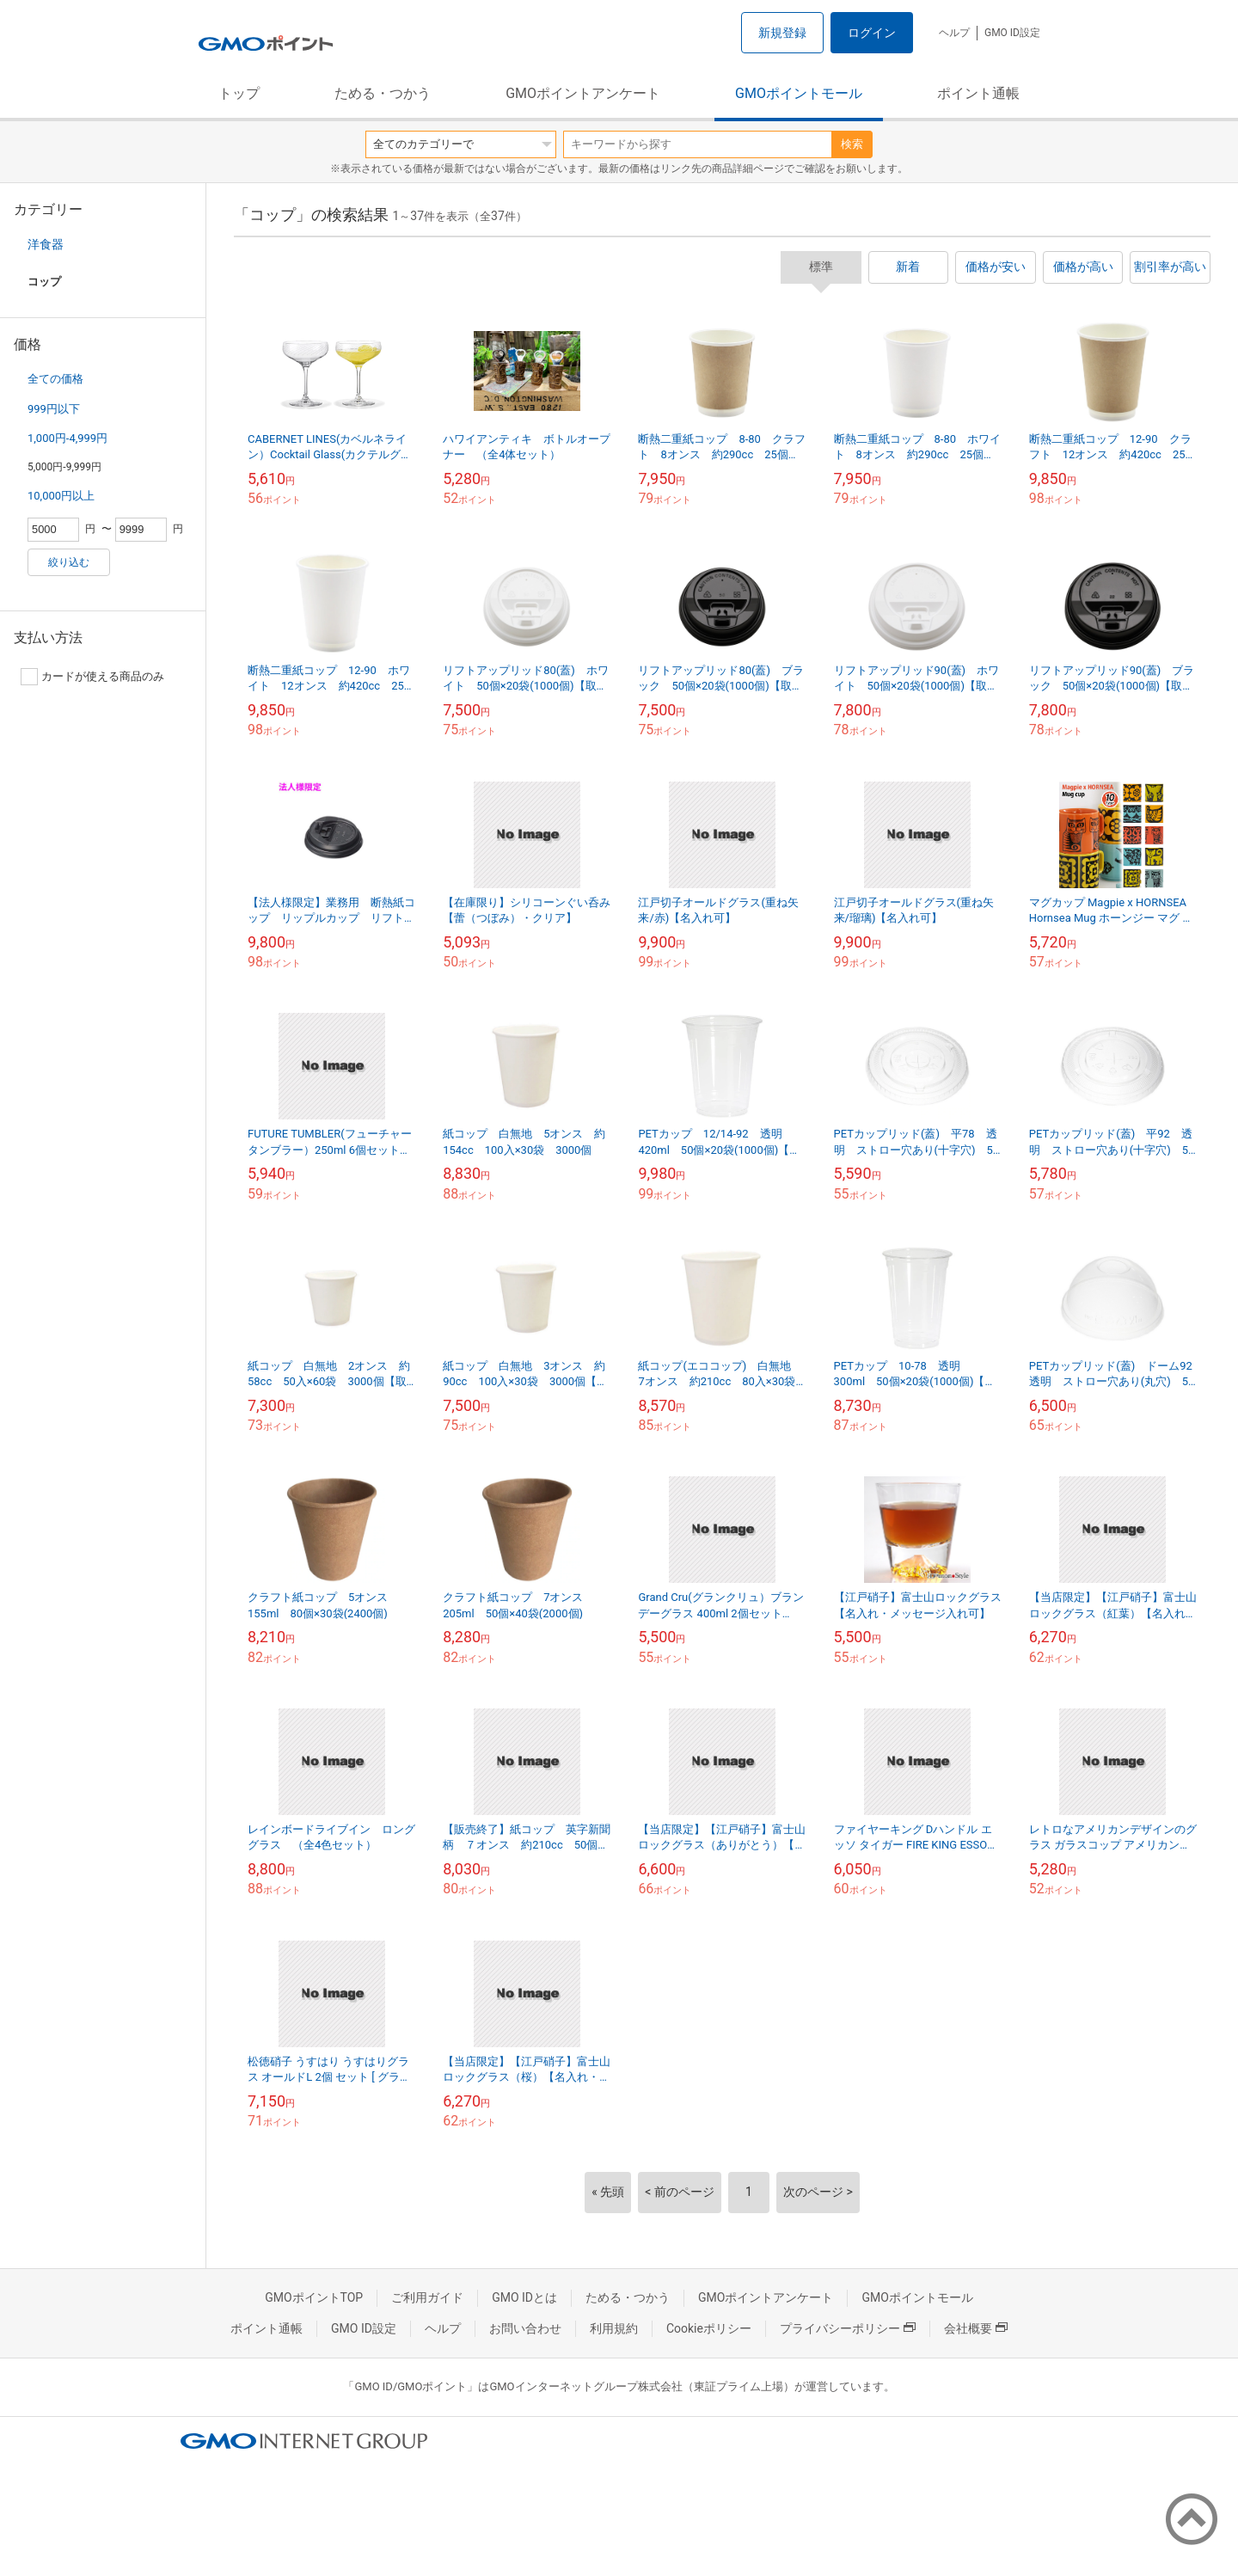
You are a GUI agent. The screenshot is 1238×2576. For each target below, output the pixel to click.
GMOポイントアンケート (583, 93)
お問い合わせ (525, 2328)
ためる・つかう (382, 93)
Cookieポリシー (708, 2328)
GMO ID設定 (1012, 33)
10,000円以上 (61, 495)
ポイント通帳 (978, 93)
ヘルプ (954, 33)
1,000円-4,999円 (67, 438)
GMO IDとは (524, 2297)
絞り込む (68, 562)
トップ (239, 93)
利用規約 (614, 2328)
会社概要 (976, 2328)
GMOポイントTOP (314, 2297)
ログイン (872, 33)
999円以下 (54, 408)
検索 (852, 144)
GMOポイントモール (798, 93)
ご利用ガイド (427, 2297)
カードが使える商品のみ (92, 676)
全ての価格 (55, 378)
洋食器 (46, 244)
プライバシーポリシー (848, 2328)
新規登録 (782, 33)
